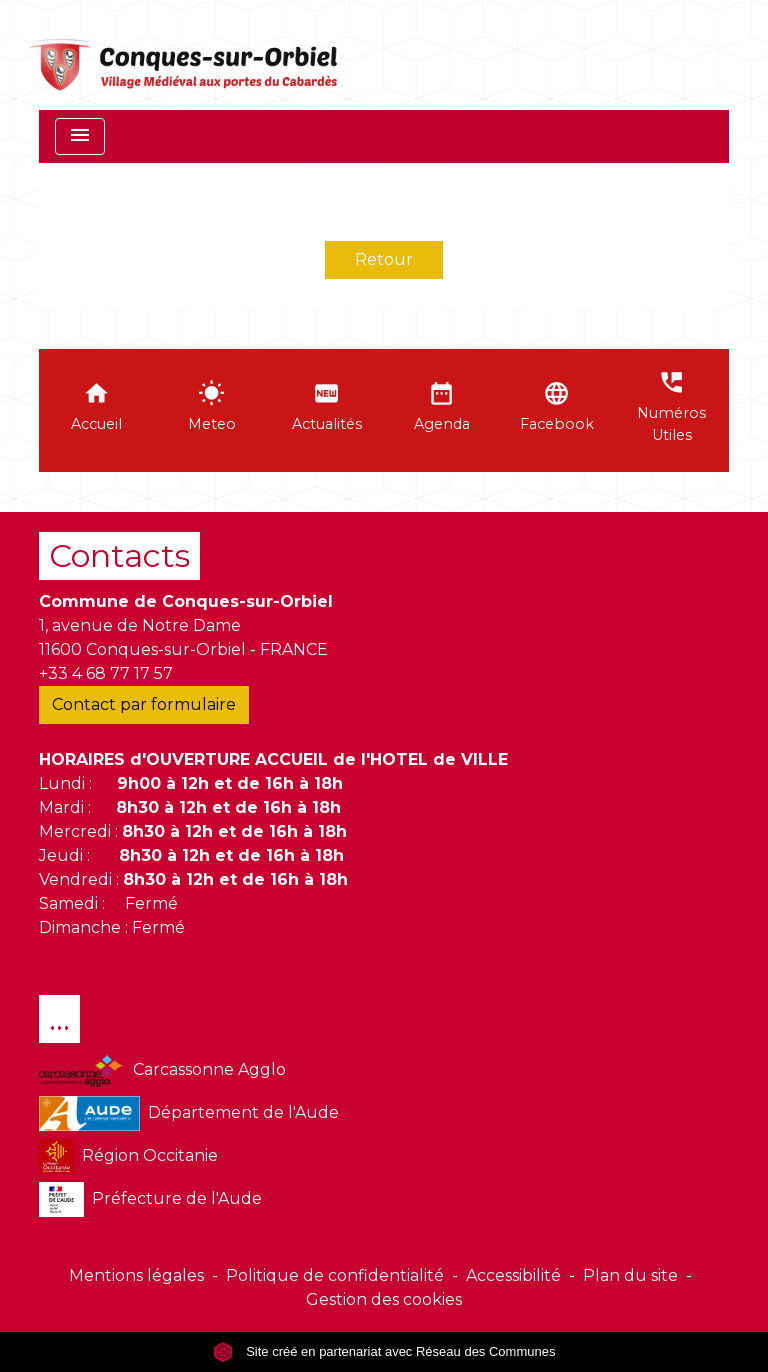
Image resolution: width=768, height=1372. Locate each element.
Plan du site (630, 1275)
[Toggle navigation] (80, 136)
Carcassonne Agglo (162, 1070)
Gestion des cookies (384, 1299)
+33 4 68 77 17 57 (106, 673)
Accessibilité (513, 1275)
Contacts (119, 555)
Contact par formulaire (144, 704)
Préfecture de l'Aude (150, 1199)
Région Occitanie (128, 1156)
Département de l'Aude (189, 1113)
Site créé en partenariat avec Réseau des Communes (384, 1351)
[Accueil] (184, 55)
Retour (384, 259)
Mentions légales (136, 1275)
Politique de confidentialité (335, 1275)
